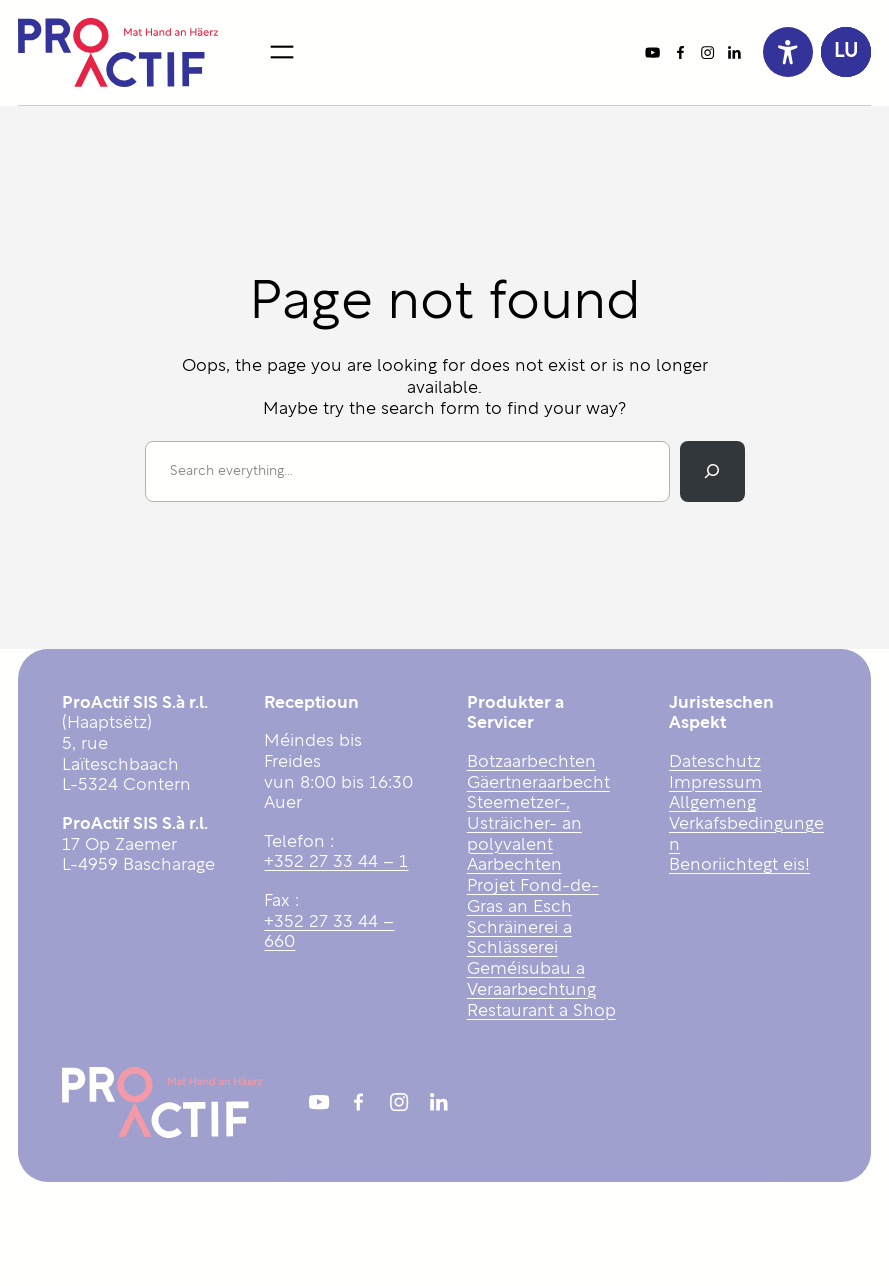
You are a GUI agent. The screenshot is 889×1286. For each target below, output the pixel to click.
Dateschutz (715, 762)
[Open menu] (282, 52)
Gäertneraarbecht (538, 783)
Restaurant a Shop (541, 1011)
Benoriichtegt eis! (739, 865)
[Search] (712, 471)
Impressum (715, 783)
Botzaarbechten (531, 762)
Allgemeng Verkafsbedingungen (746, 824)
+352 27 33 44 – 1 (336, 862)
